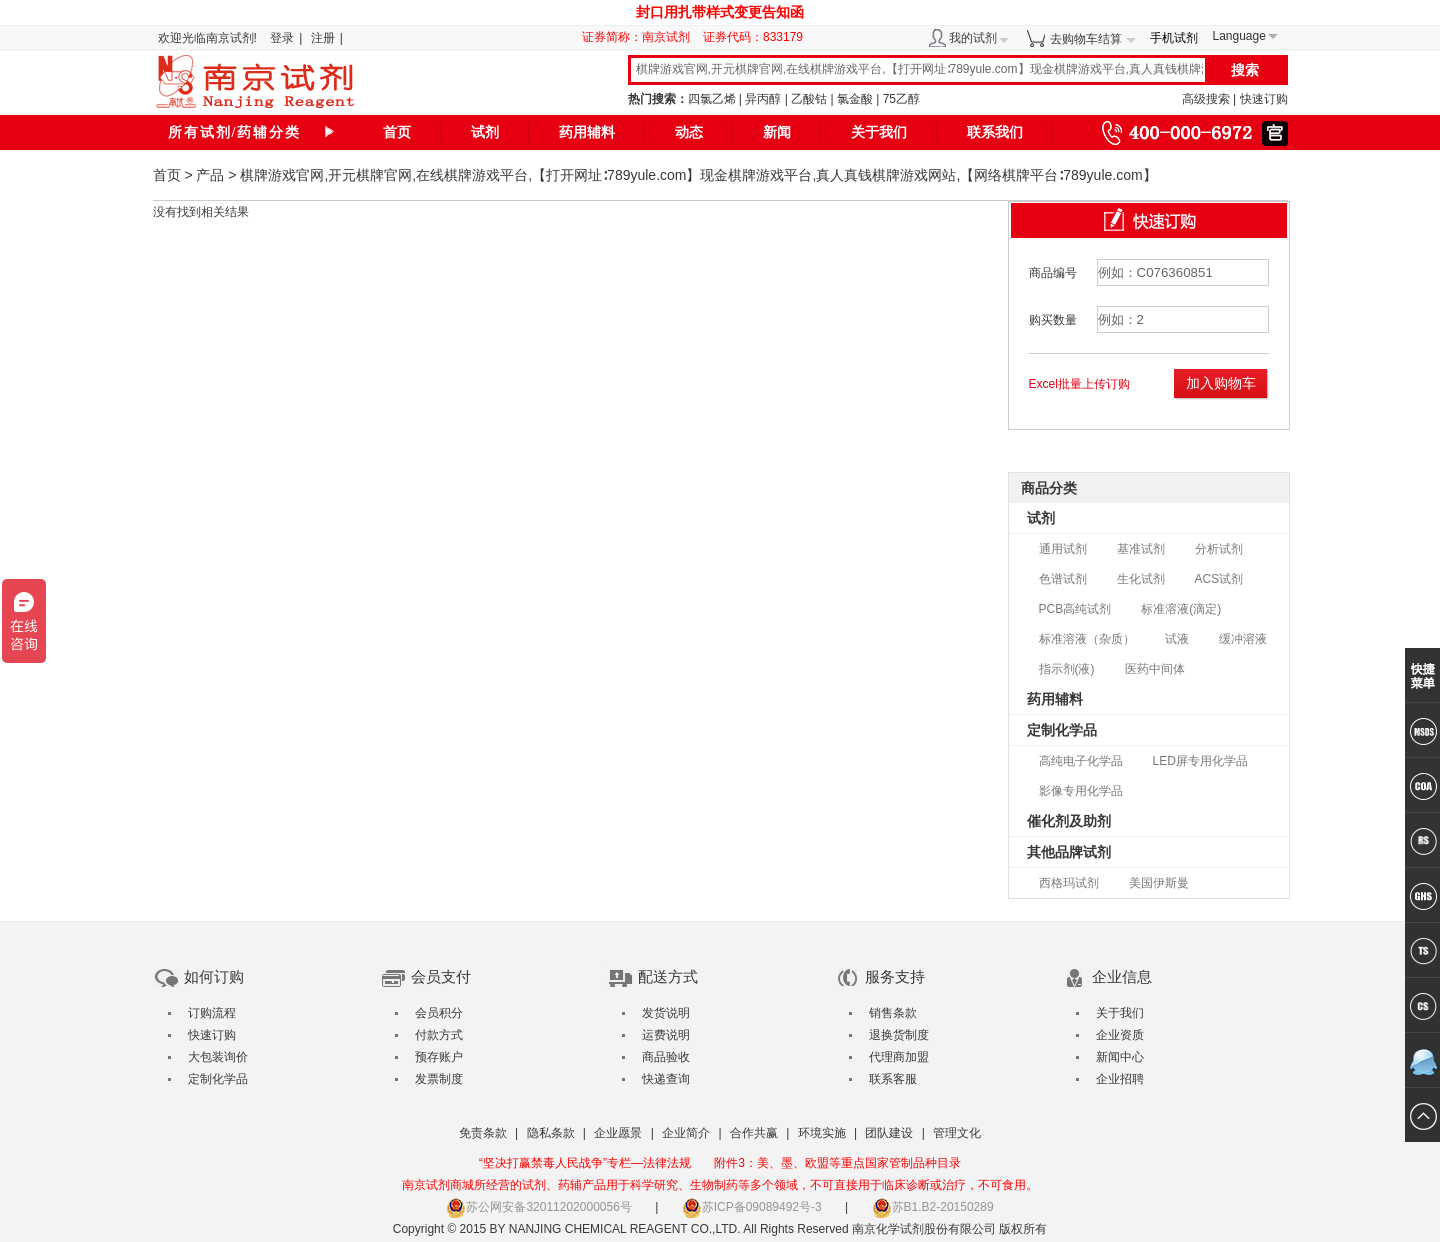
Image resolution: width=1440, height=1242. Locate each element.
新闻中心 (1120, 1057)
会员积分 (439, 1013)
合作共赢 (754, 1133)
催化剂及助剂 (1069, 821)
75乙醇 (901, 99)
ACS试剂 (1219, 579)
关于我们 (879, 132)
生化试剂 (1141, 579)
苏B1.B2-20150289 (933, 1207)
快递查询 (666, 1079)
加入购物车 (1221, 383)
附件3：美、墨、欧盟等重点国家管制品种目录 (837, 1163)
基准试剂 (1141, 549)
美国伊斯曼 (1159, 883)
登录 (282, 38)
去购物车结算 (1086, 39)
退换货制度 (899, 1035)
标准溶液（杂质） (1087, 639)
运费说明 (666, 1035)
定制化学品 (1062, 730)
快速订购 (1264, 99)
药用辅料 (587, 132)
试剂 (485, 132)
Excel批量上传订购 (1079, 384)
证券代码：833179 (753, 37)
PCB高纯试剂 (1075, 609)
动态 (689, 132)
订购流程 (212, 1013)
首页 (397, 132)
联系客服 (893, 1079)
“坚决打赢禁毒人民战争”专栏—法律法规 (585, 1163)
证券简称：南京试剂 (641, 37)
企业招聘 (1120, 1079)
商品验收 (666, 1057)
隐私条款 (551, 1133)
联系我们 (995, 132)
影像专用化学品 (1081, 791)
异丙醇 (763, 99)
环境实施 (822, 1133)
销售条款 (893, 1013)
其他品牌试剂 (1069, 852)
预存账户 (439, 1057)
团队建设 (889, 1133)
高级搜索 (1206, 99)
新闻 (777, 132)
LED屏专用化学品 (1200, 761)
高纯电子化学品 (1081, 761)
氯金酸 (855, 99)
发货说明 (666, 1013)
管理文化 (957, 1133)
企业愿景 (618, 1133)
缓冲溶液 (1243, 639)
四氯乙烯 (712, 99)
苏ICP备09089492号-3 (752, 1207)
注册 (323, 38)
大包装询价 (218, 1057)
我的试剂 (973, 38)
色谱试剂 (1063, 579)
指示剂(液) (1067, 669)
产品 (210, 175)
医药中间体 (1155, 669)
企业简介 (686, 1133)
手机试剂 (1174, 38)
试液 (1177, 639)
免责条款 (483, 1133)
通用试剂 (1063, 549)
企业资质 (1120, 1035)
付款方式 (439, 1035)
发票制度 (439, 1079)
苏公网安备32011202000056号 (538, 1207)
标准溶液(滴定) (1181, 609)
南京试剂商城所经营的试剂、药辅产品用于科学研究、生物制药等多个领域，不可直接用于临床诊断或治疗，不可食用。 (720, 1185)
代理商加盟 (899, 1057)
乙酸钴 (809, 99)
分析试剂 (1219, 549)
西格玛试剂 (1069, 883)
